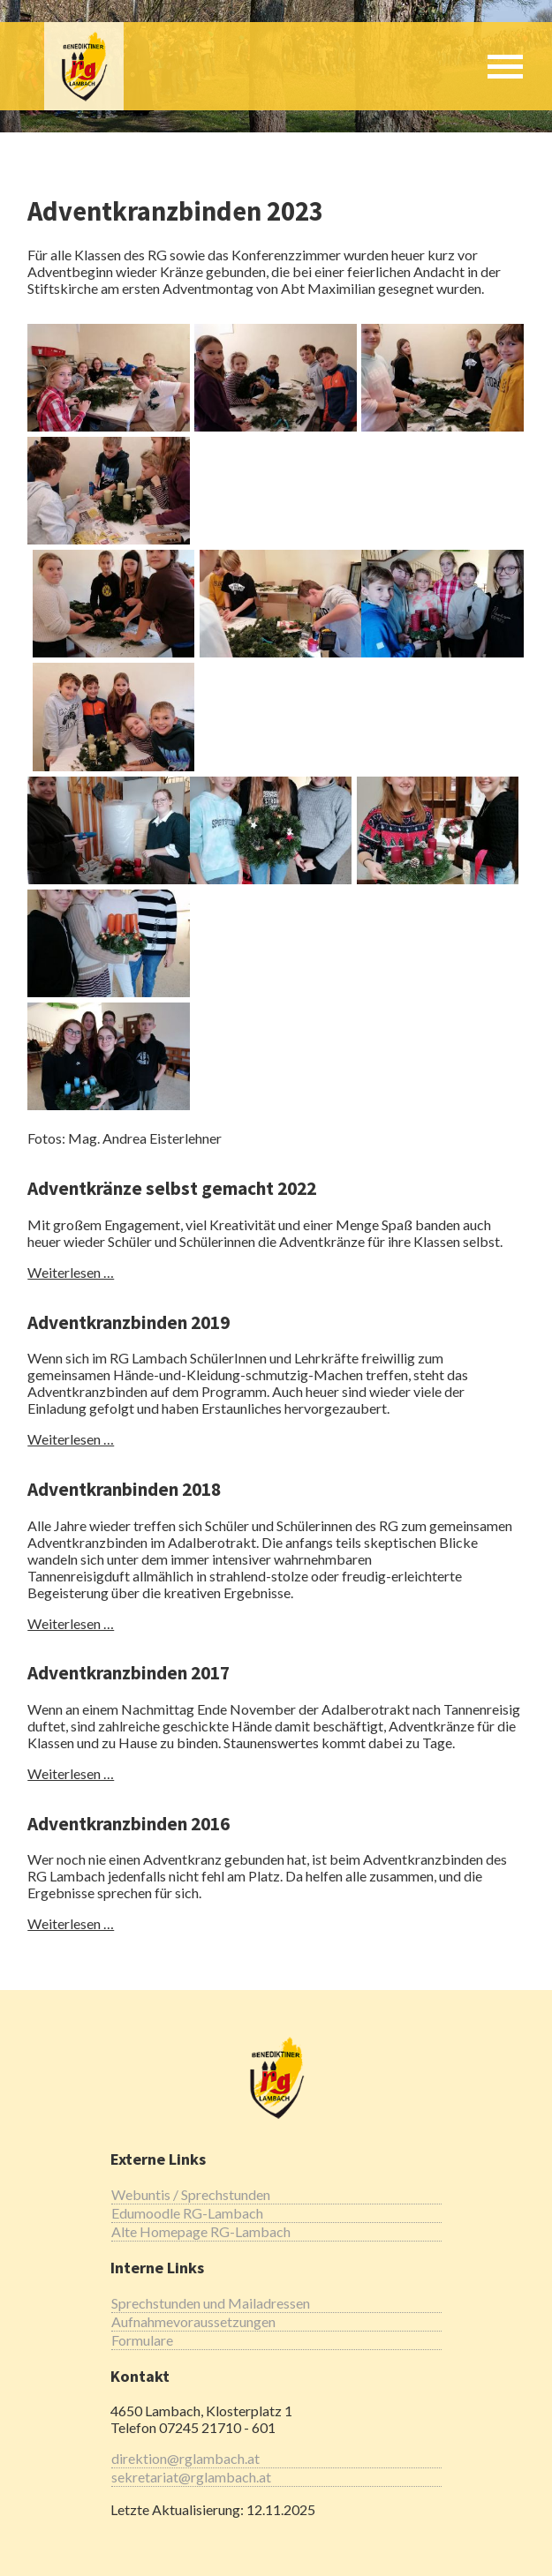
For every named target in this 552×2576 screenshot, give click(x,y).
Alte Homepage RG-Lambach (201, 2231)
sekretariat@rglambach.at (191, 2476)
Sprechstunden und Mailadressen (210, 2302)
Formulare (142, 2340)
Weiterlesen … (70, 1272)
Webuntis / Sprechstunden (190, 2194)
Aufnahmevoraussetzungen (193, 2321)
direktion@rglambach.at (185, 2458)
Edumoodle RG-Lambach (187, 2212)
